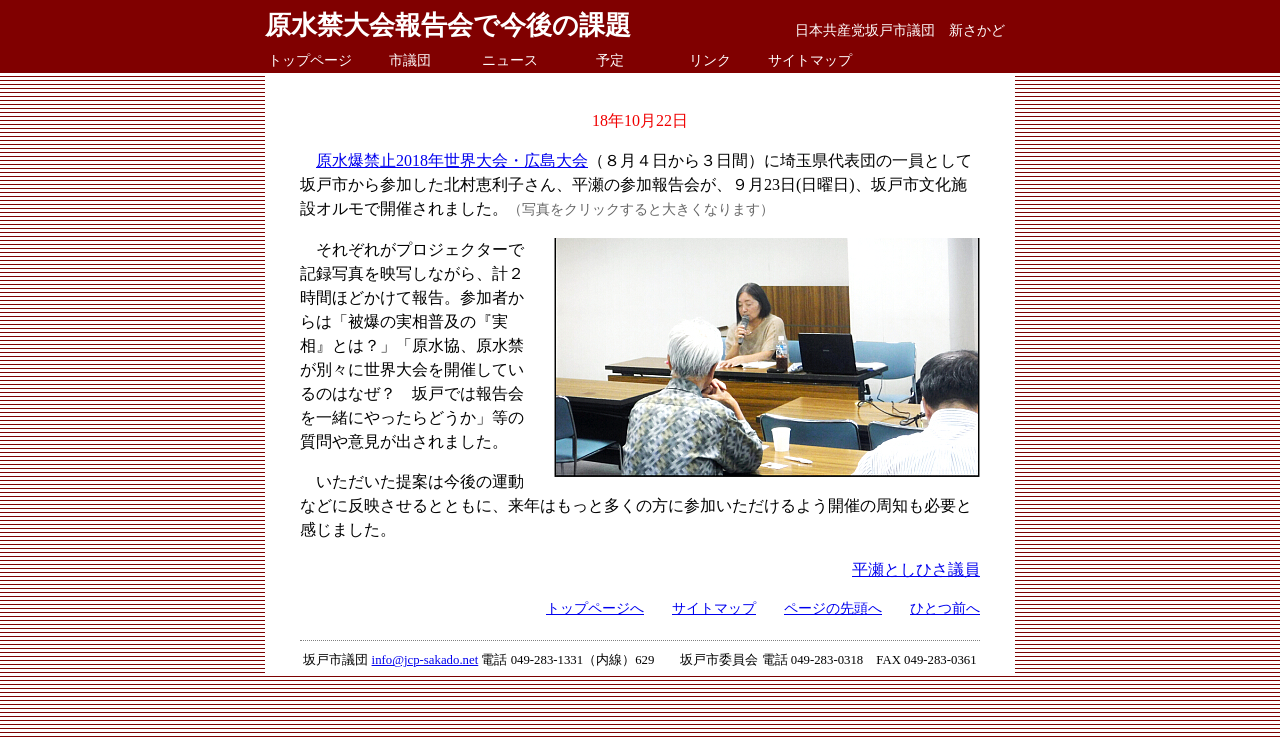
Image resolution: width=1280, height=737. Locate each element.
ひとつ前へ (945, 608)
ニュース (510, 60)
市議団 (410, 60)
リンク (710, 60)
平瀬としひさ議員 (916, 569)
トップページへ (595, 608)
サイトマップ (810, 60)
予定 (610, 60)
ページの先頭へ (833, 608)
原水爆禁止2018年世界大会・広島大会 (452, 160)
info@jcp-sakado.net (425, 660)
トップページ (310, 60)
